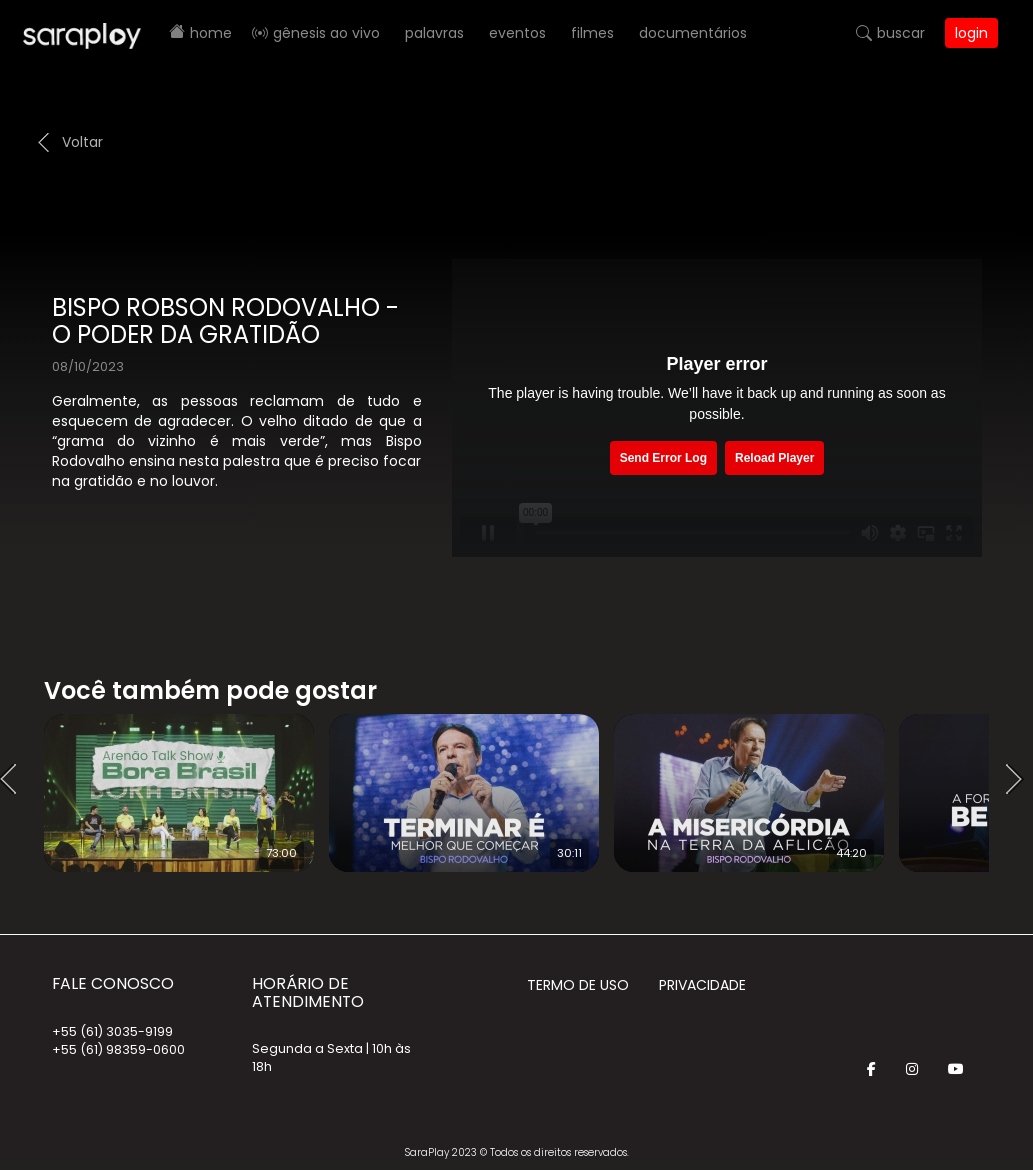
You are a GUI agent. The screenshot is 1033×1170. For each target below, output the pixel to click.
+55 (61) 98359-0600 (118, 1049)
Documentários (693, 33)
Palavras (434, 33)
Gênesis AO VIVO (326, 33)
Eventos (517, 33)
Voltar (82, 142)
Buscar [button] (901, 33)
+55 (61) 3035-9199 (112, 1031)
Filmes (592, 33)
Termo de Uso (578, 985)
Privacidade (702, 985)
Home (211, 33)
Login (971, 33)
